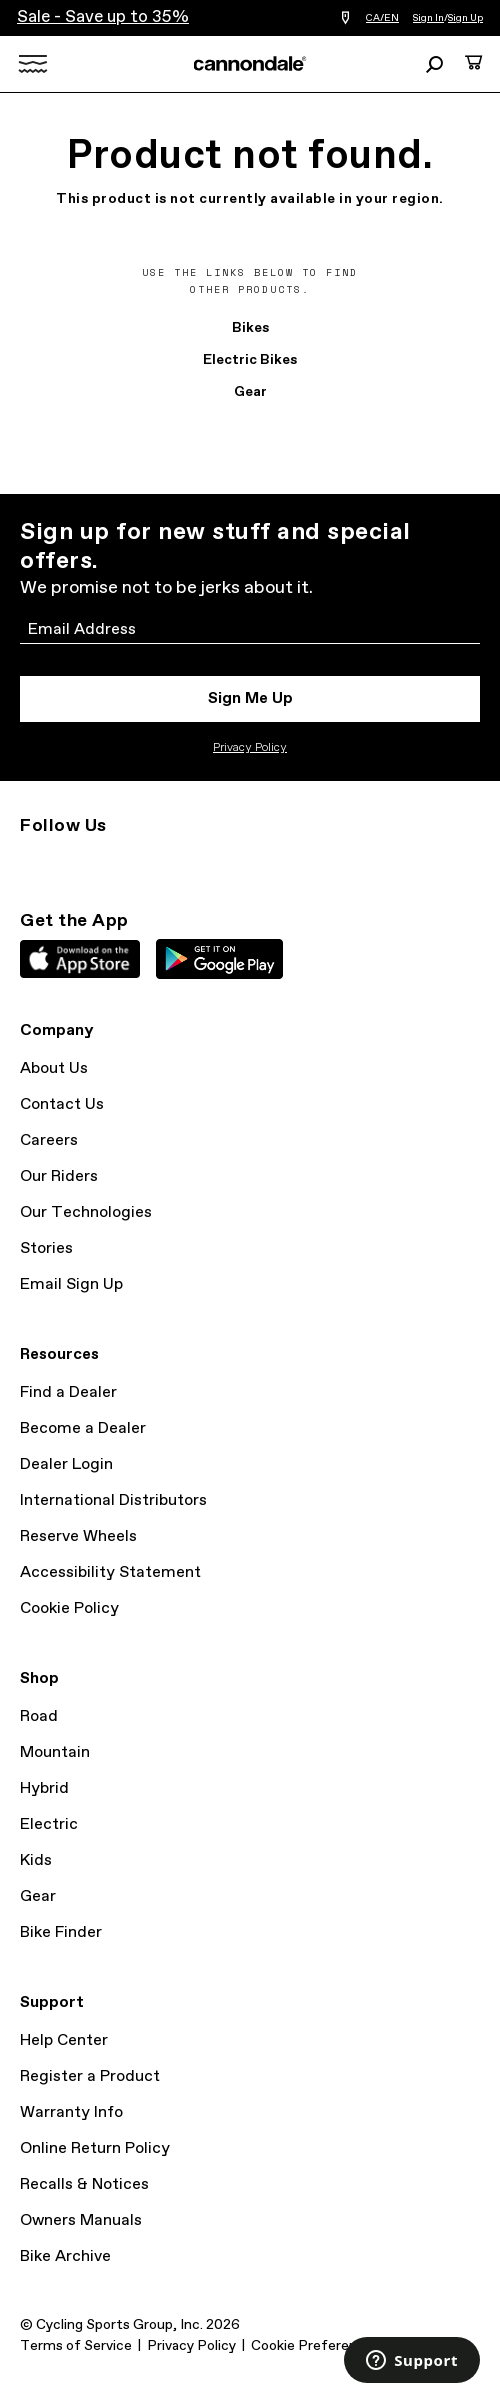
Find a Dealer (68, 1392)
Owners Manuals (81, 2220)
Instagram (32, 862)
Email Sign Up (71, 1284)
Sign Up (465, 18)
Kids (36, 1860)
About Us (54, 1068)
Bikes (250, 328)
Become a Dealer (83, 1428)
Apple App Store (80, 959)
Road (39, 1716)
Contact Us (62, 1104)
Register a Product (90, 2076)
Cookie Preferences (315, 2346)
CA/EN (382, 18)
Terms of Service (76, 2346)
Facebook (120, 862)
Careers (49, 1140)
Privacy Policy (250, 748)
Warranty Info (71, 2112)
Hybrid (44, 1788)
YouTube (164, 862)
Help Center (64, 2040)
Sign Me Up (250, 698)
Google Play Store (219, 959)
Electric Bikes (250, 360)
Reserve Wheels (78, 1536)
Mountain (55, 1752)
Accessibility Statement (110, 1572)
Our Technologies (86, 1212)
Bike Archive (65, 2256)
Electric (49, 1824)
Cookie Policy (69, 1608)
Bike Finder (61, 1932)
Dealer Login (66, 1464)
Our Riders (59, 1176)
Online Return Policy (95, 2148)
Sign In (428, 18)
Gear (250, 392)
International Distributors (113, 1500)
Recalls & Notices (84, 2184)
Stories (46, 1248)
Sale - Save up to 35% (103, 17)
